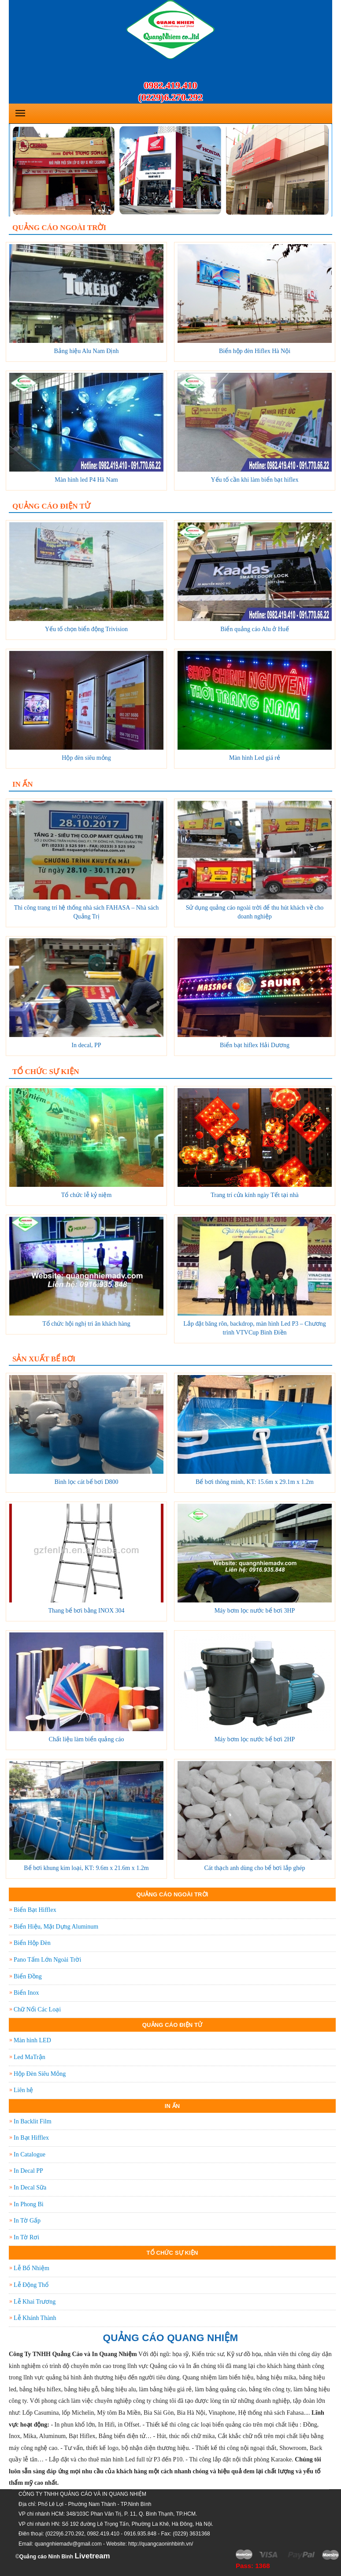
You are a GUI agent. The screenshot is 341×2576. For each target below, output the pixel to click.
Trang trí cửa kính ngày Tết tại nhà (255, 1195)
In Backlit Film (33, 2121)
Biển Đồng (28, 1976)
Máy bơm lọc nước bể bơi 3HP (255, 1610)
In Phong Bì (29, 2204)
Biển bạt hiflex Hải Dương (254, 1045)
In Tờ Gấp (27, 2220)
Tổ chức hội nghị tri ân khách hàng (86, 1323)
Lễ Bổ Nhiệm (31, 2268)
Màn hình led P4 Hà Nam (86, 479)
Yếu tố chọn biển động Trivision (86, 629)
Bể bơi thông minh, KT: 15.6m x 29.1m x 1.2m (255, 1482)
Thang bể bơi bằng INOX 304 (86, 1610)
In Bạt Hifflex (31, 2137)
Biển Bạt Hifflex (35, 1910)
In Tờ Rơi (26, 2237)
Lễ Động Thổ (31, 2285)
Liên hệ (23, 2090)
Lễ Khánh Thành (35, 2318)
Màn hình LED (32, 2040)
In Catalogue (29, 2154)
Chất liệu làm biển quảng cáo (86, 1739)
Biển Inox (26, 1992)
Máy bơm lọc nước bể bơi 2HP (255, 1739)
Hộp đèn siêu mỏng (86, 758)
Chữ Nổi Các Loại (37, 2009)
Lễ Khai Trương (35, 2301)
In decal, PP (86, 1045)
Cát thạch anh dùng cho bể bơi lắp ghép (254, 1868)
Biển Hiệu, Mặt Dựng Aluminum (56, 1926)
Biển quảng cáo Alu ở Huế (254, 629)
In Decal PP (28, 2170)
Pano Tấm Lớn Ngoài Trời (47, 1959)
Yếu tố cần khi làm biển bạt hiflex (254, 479)
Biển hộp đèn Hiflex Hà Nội (254, 351)
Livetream (92, 2556)
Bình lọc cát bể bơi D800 (86, 1482)
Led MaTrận (29, 2057)
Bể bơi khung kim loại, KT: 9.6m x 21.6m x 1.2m (86, 1868)
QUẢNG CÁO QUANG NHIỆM (170, 2337)
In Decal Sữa (30, 2187)
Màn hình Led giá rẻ (254, 758)
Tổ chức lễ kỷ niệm (86, 1195)
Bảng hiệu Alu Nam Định (86, 351)
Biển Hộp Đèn (32, 1943)
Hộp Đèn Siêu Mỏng (40, 2073)
